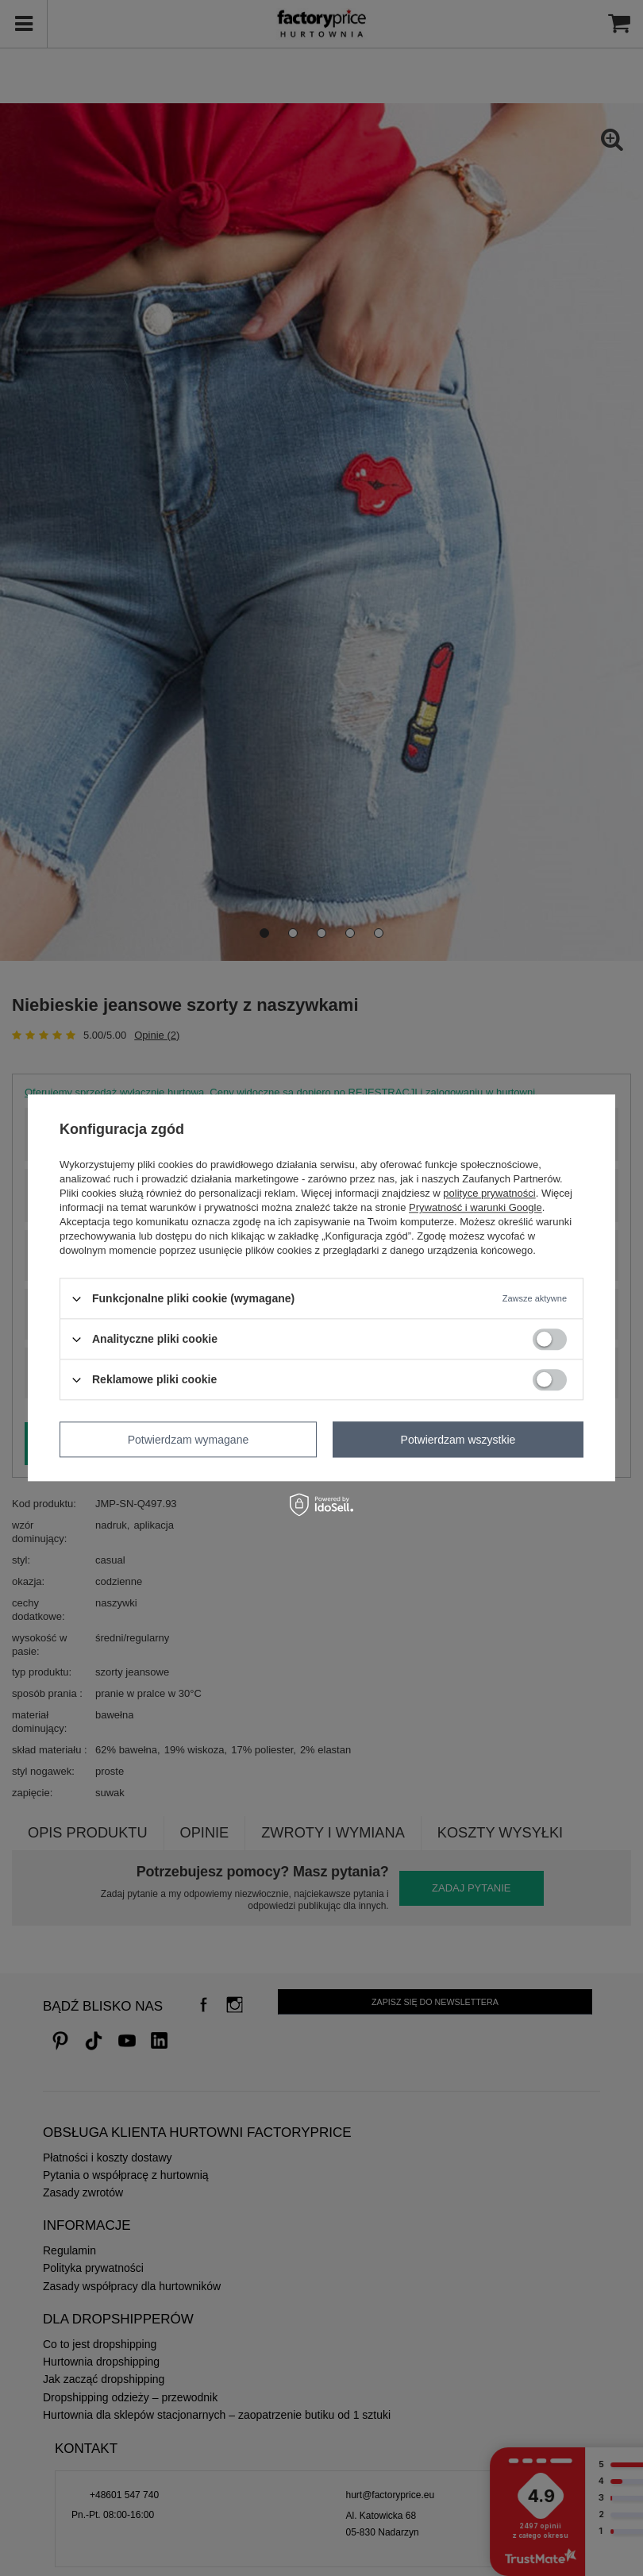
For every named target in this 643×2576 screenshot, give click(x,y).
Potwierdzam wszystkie (458, 1439)
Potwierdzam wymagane (188, 1439)
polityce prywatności (489, 1193)
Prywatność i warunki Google (475, 1207)
